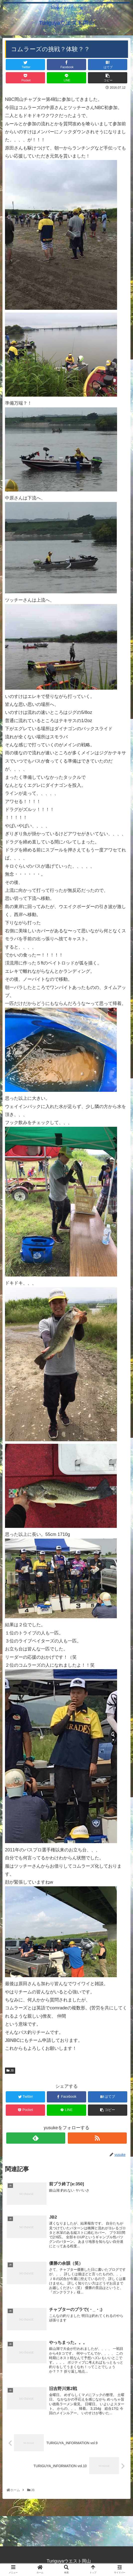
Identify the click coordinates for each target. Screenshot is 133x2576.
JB (10, 2070)
